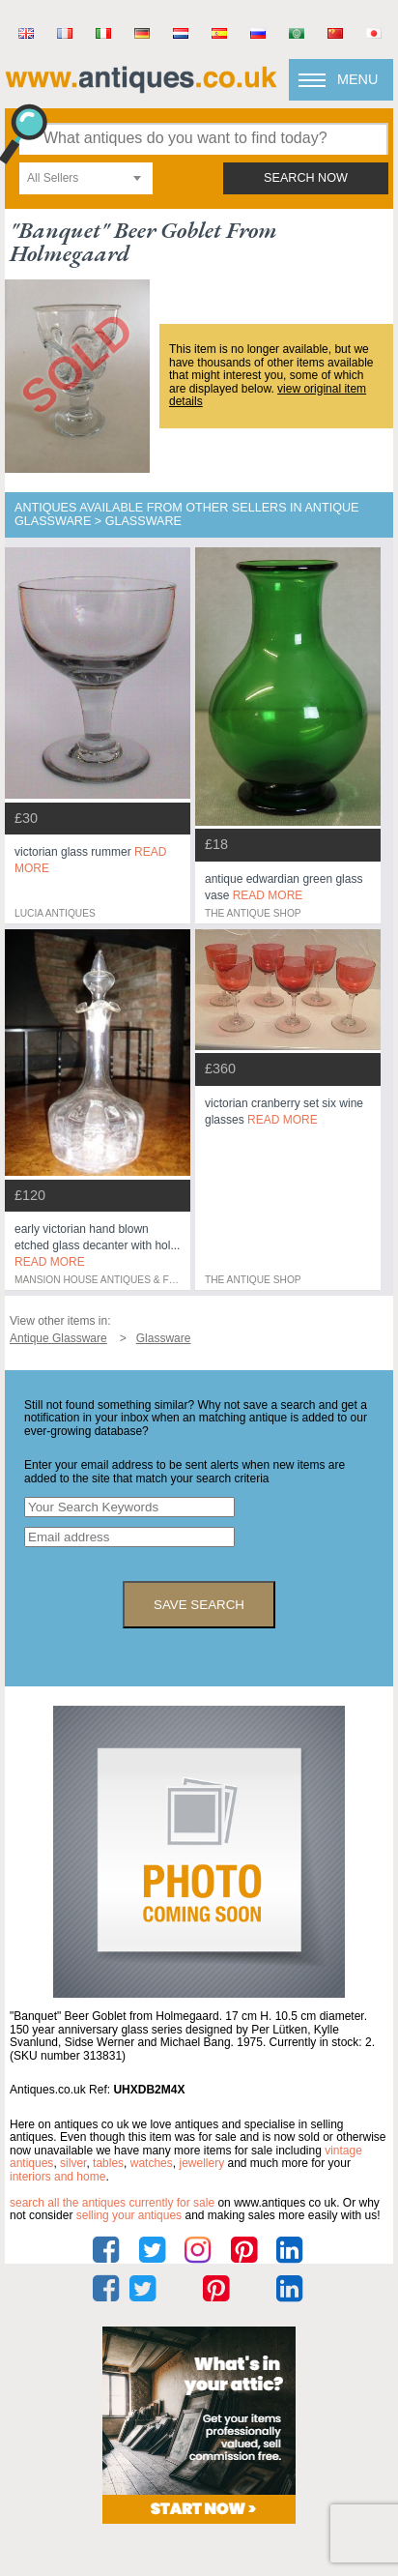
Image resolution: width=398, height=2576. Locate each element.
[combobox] (86, 178)
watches (151, 2163)
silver (73, 2163)
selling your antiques (129, 2215)
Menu (357, 79)
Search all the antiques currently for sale (112, 2203)
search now (306, 178)
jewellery (201, 2163)
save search (199, 1604)
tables (108, 2163)
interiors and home (57, 2176)
